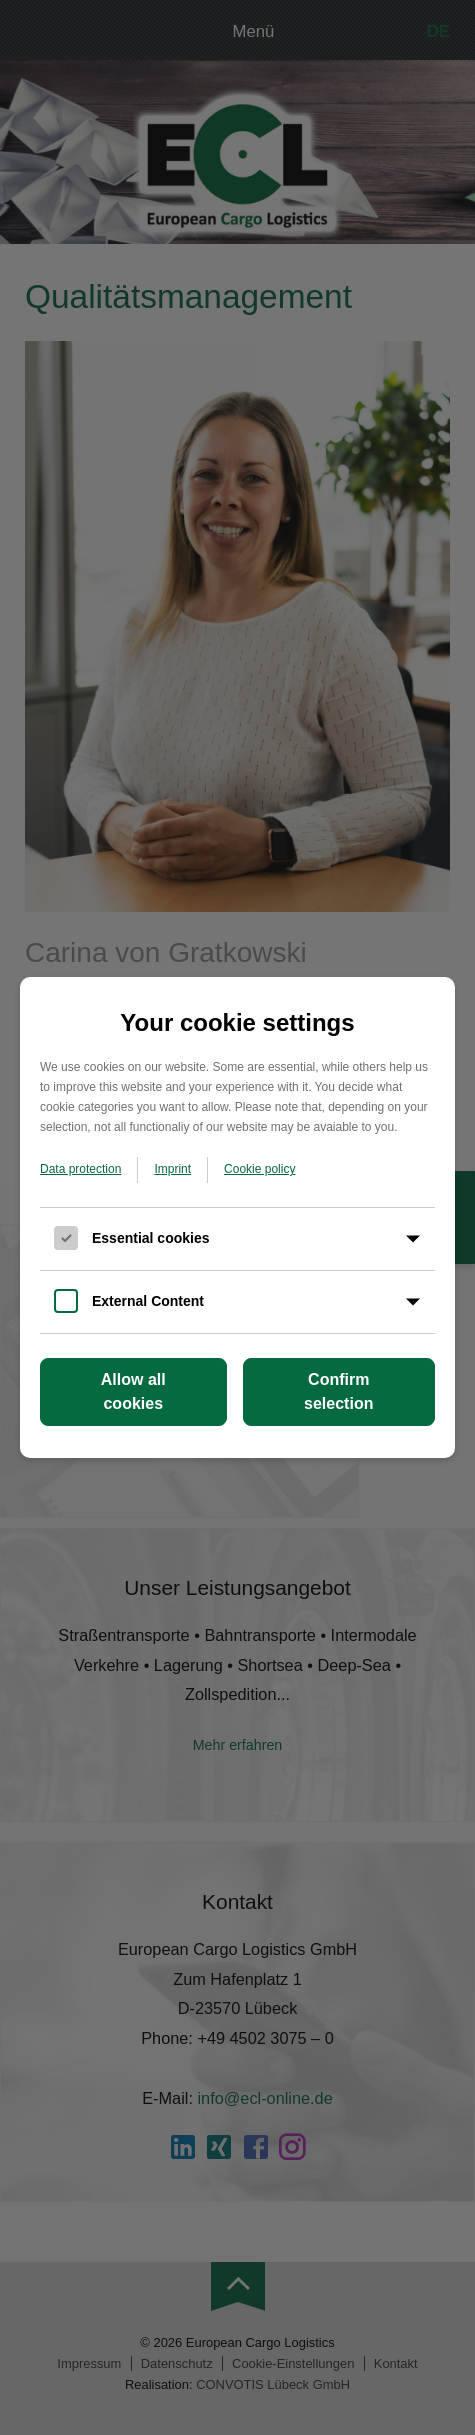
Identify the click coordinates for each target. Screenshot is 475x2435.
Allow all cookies (133, 1391)
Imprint (172, 1169)
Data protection (80, 1169)
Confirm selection (338, 1391)
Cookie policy (259, 1169)
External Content (148, 1301)
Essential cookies (151, 1238)
